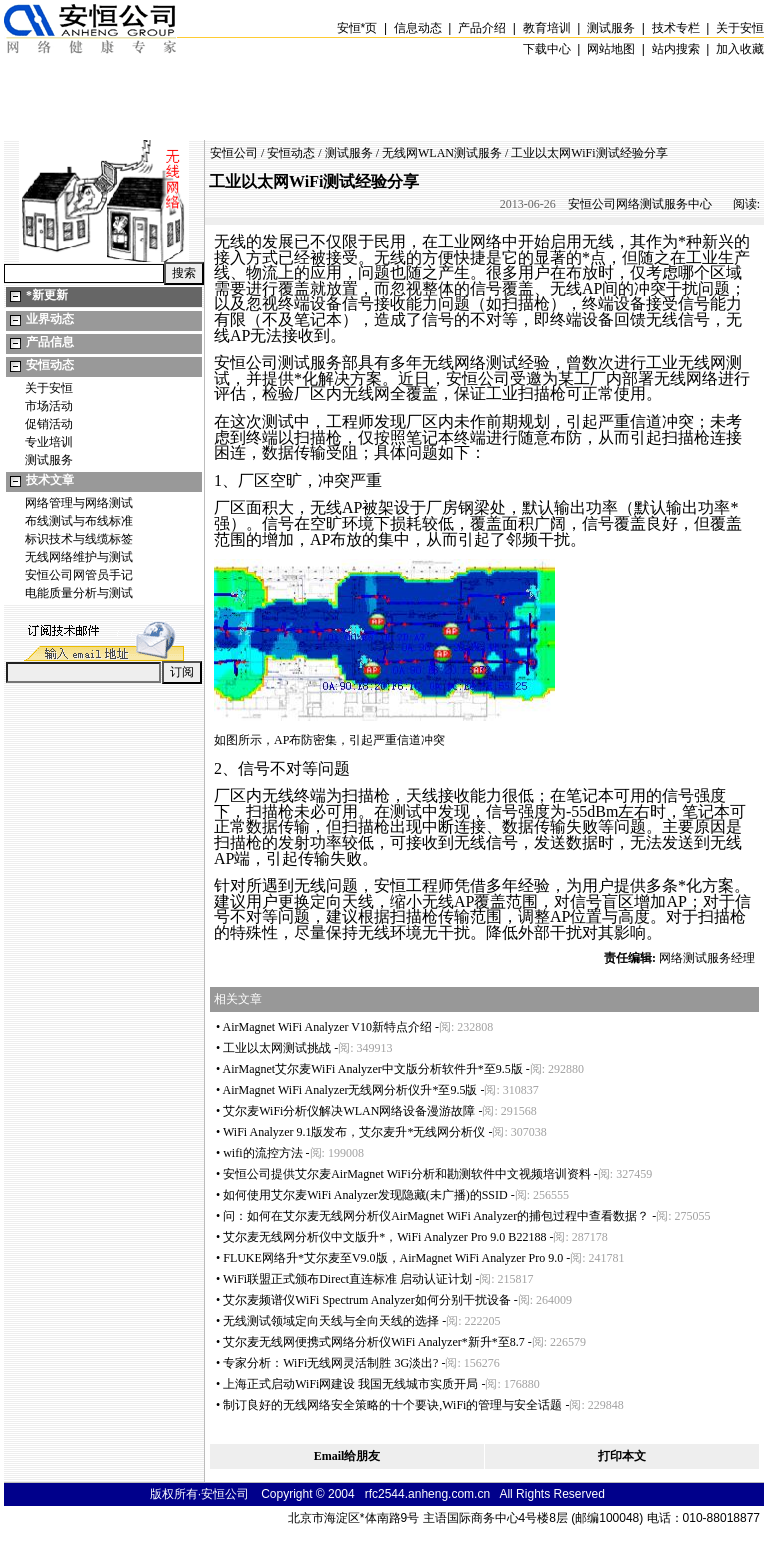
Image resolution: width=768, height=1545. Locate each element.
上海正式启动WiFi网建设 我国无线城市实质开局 (350, 1384)
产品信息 (50, 342)
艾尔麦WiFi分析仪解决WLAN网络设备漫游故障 (349, 1111)
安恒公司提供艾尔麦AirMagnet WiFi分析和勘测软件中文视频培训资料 (407, 1174)
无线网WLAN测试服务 (442, 153)
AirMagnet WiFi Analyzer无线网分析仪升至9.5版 (350, 1090)
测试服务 (49, 460)
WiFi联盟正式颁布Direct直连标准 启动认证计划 (347, 1279)
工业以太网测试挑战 (277, 1048)
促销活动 (49, 424)
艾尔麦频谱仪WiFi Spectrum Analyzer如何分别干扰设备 (367, 1300)
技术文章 (50, 480)
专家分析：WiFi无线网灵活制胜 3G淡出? (330, 1363)
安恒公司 (234, 153)
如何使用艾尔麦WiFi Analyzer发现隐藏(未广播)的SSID (365, 1195)
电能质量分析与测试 (79, 593)
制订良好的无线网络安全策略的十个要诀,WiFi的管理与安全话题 (392, 1405)
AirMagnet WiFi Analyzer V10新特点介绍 (327, 1027)
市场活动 (49, 406)
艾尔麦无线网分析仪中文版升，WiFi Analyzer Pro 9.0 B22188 (384, 1237)
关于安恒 (49, 388)
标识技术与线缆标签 (79, 539)
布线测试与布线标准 (79, 521)
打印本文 (622, 1456)
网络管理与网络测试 (79, 503)
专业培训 (49, 442)
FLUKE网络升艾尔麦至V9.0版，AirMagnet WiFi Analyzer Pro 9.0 (393, 1258)
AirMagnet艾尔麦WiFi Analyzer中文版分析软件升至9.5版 (373, 1069)
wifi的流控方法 (262, 1153)
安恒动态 (50, 365)
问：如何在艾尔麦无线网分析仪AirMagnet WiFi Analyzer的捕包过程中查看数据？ (436, 1216)
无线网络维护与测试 (79, 557)
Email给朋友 (347, 1456)
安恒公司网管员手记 (79, 575)
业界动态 (50, 319)
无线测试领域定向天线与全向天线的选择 (331, 1321)
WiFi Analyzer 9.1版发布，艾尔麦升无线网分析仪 (354, 1132)
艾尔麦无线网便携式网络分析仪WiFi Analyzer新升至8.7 (374, 1342)
